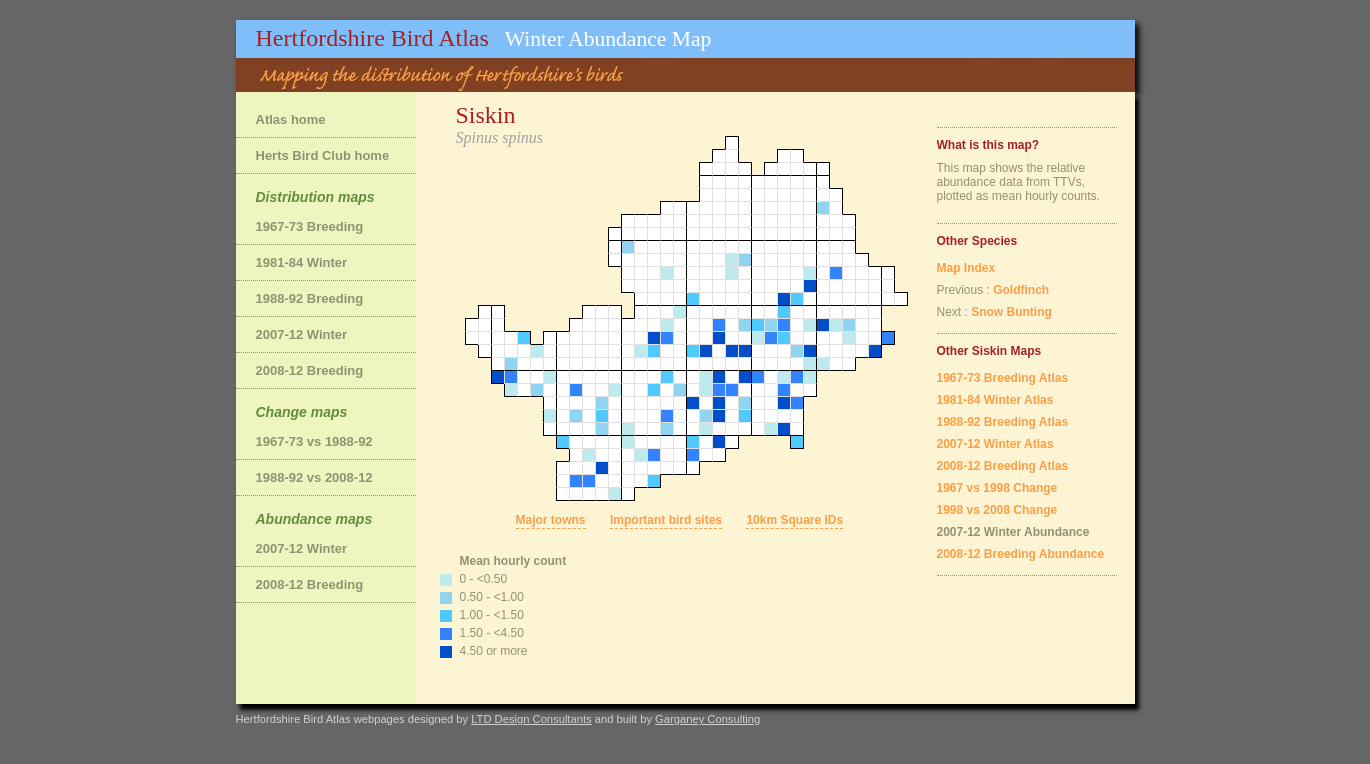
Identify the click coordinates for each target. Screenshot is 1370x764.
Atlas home (291, 119)
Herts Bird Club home (323, 155)
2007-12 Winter (302, 334)
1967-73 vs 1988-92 (314, 441)
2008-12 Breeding (310, 370)
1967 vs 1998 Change (997, 488)
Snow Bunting (1011, 312)
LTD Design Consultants (531, 719)
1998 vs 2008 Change (997, 510)
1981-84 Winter (302, 262)
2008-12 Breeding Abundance (1021, 554)
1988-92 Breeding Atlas (1003, 422)
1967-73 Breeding (310, 226)
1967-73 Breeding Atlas (1003, 378)
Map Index (966, 268)
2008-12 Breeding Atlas (1003, 466)
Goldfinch (1021, 290)
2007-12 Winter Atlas (995, 444)
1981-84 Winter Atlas (995, 400)
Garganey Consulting (707, 719)
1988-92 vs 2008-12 (314, 477)
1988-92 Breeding (310, 298)
